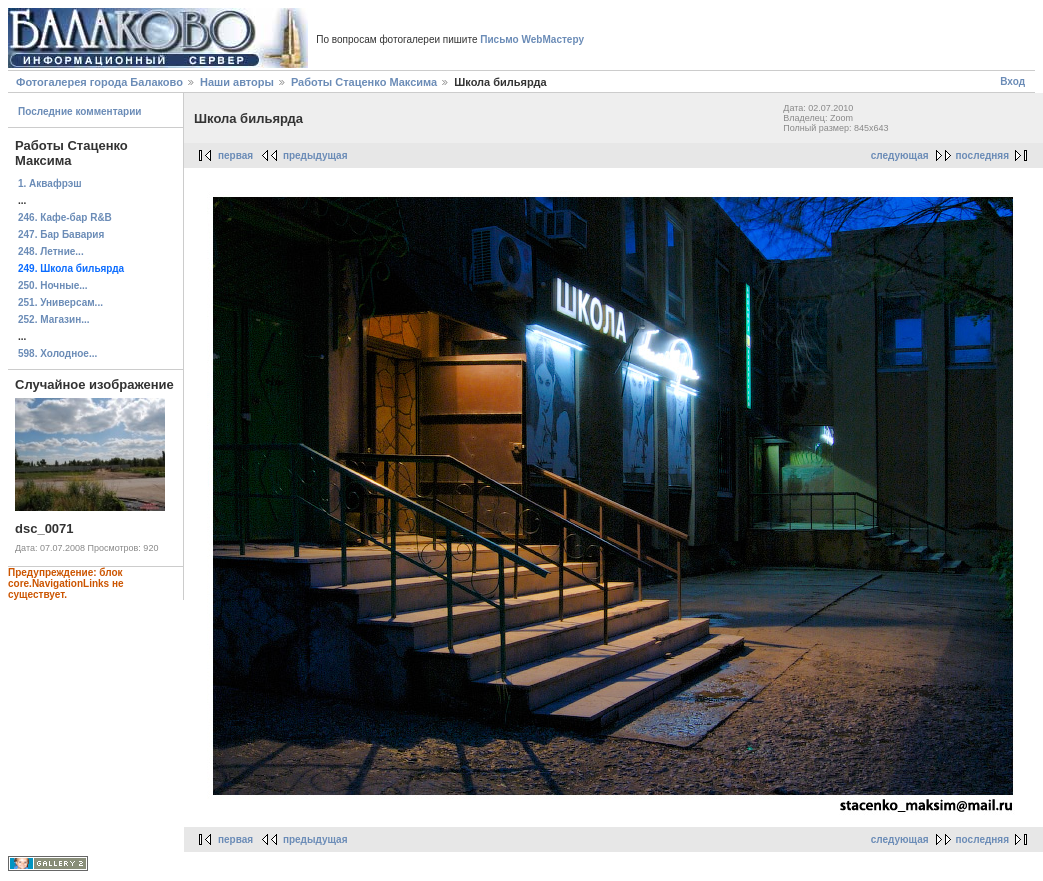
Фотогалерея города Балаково (99, 82)
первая (235, 155)
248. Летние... (51, 251)
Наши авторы (237, 82)
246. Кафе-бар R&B (65, 217)
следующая (900, 155)
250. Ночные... (53, 285)
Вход (1012, 81)
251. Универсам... (60, 302)
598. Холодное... (57, 353)
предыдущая (315, 155)
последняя (982, 155)
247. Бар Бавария (61, 234)
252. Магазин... (54, 319)
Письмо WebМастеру (532, 39)
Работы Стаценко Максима (364, 82)
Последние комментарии (80, 111)
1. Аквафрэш (50, 183)
